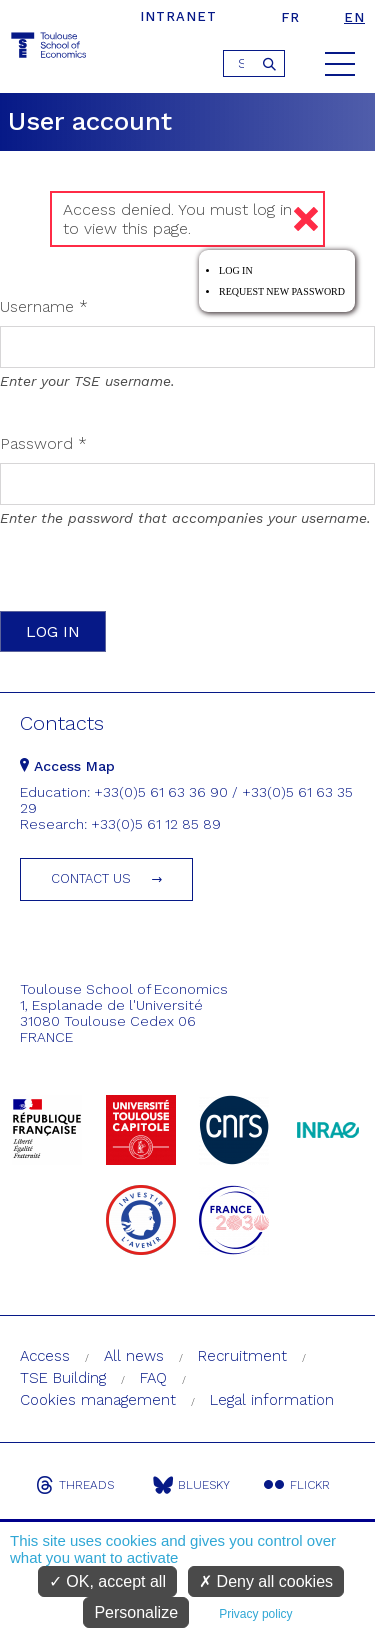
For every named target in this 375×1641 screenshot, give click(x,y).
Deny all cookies (266, 1581)
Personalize (136, 1612)
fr (290, 17)
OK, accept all (107, 1581)
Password (43, 443)
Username (44, 306)
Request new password (282, 291)
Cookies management (98, 1400)
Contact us (91, 878)
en (354, 17)
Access (45, 1356)
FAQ (153, 1378)
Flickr (297, 1485)
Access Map (67, 766)
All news (134, 1356)
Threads (75, 1485)
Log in (236, 270)
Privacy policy (255, 1614)
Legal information (272, 1400)
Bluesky (191, 1485)
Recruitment (242, 1356)
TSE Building (63, 1378)
